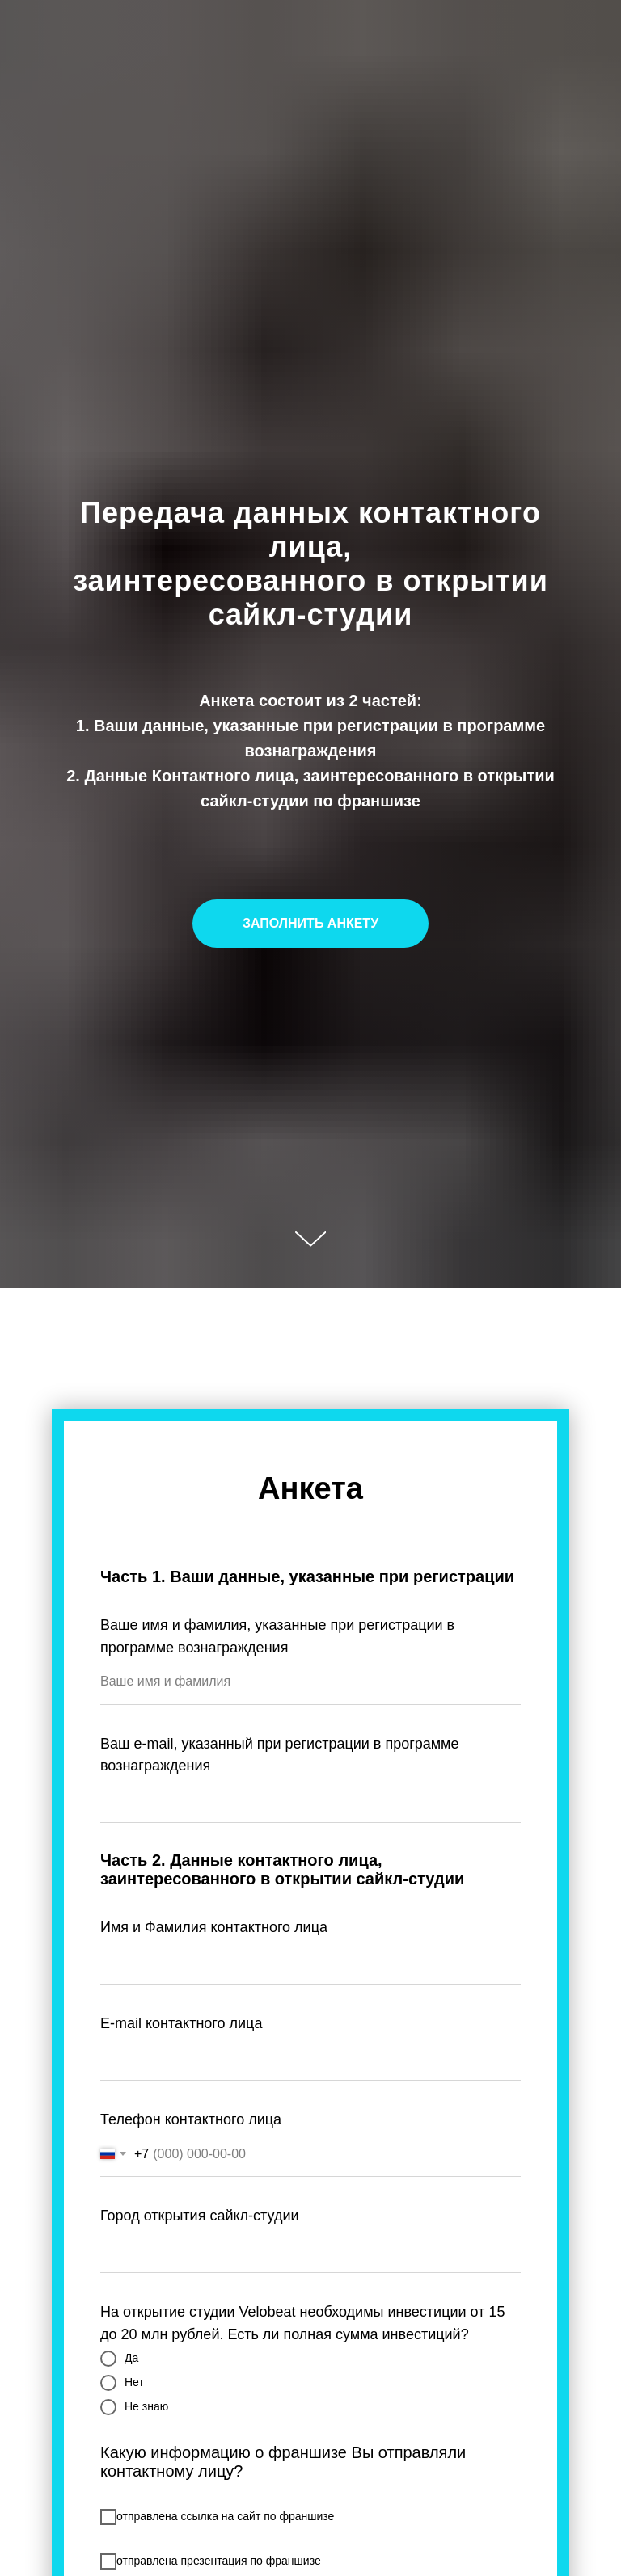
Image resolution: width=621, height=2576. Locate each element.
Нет (122, 2383)
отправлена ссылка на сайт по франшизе (217, 2517)
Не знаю (134, 2407)
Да (119, 2359)
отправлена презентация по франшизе (210, 2561)
